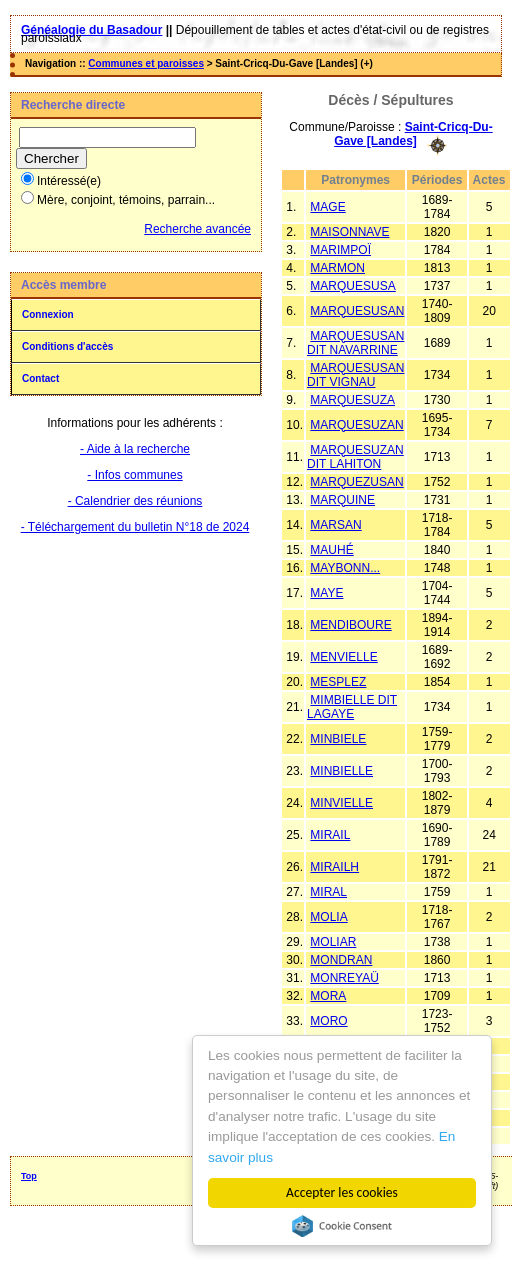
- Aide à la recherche (135, 449)
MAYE (326, 593)
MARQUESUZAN (356, 425)
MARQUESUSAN (357, 311)
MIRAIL (330, 835)
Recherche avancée (197, 229)
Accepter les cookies (342, 1192)
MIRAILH (334, 867)
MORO (328, 1021)
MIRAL (328, 892)
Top (29, 1176)
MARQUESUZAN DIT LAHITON (355, 457)
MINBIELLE (341, 771)
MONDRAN (341, 960)
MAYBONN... (345, 568)
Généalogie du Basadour (91, 30)
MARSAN (335, 525)
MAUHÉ (331, 550)
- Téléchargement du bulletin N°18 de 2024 (135, 527)
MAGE (327, 207)
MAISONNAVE (349, 232)
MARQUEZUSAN (356, 482)
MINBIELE (338, 739)
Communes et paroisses (146, 63)
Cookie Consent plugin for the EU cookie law (342, 1226)
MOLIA (328, 917)
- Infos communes (134, 475)
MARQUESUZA (352, 400)
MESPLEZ (338, 682)
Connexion (48, 314)
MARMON (337, 268)
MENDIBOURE (350, 625)
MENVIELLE (343, 657)
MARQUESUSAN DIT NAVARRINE (355, 343)
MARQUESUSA (352, 286)
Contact (40, 378)
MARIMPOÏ (340, 250)
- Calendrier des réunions (135, 501)
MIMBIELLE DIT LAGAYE (352, 707)
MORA (328, 996)
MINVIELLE (341, 803)
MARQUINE (342, 500)
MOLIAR (333, 942)
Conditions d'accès (67, 346)
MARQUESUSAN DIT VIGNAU (355, 375)
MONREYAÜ (344, 978)
